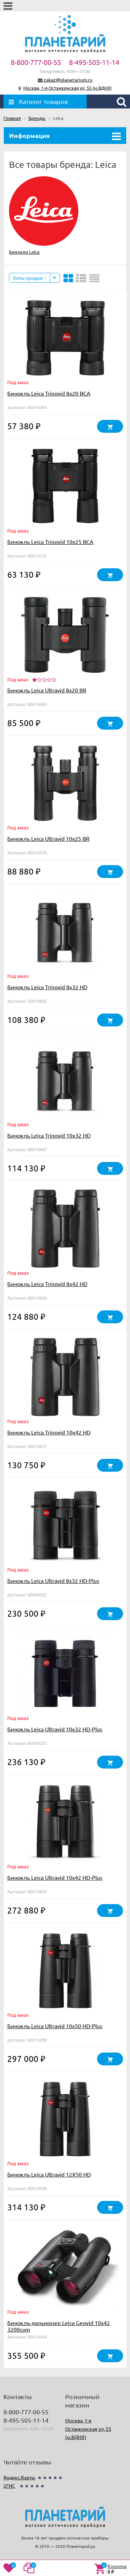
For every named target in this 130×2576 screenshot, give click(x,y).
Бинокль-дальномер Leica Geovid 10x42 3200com (58, 2326)
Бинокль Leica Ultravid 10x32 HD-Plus (54, 1728)
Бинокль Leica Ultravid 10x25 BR (48, 838)
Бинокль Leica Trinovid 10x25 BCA (50, 541)
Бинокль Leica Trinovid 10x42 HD (48, 1432)
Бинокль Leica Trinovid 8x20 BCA (48, 393)
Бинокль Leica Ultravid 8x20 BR (46, 689)
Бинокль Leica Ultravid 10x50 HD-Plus (54, 2025)
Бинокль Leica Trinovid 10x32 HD (48, 1135)
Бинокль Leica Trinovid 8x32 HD (47, 986)
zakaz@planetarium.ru (68, 79)
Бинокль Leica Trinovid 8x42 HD (47, 1283)
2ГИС (9, 2485)
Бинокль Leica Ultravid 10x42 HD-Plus (54, 1877)
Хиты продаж (29, 278)
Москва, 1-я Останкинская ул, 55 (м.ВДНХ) (67, 88)
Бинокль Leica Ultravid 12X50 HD (49, 2174)
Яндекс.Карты (19, 2477)
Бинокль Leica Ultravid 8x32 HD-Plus (53, 1580)
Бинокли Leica (24, 252)
